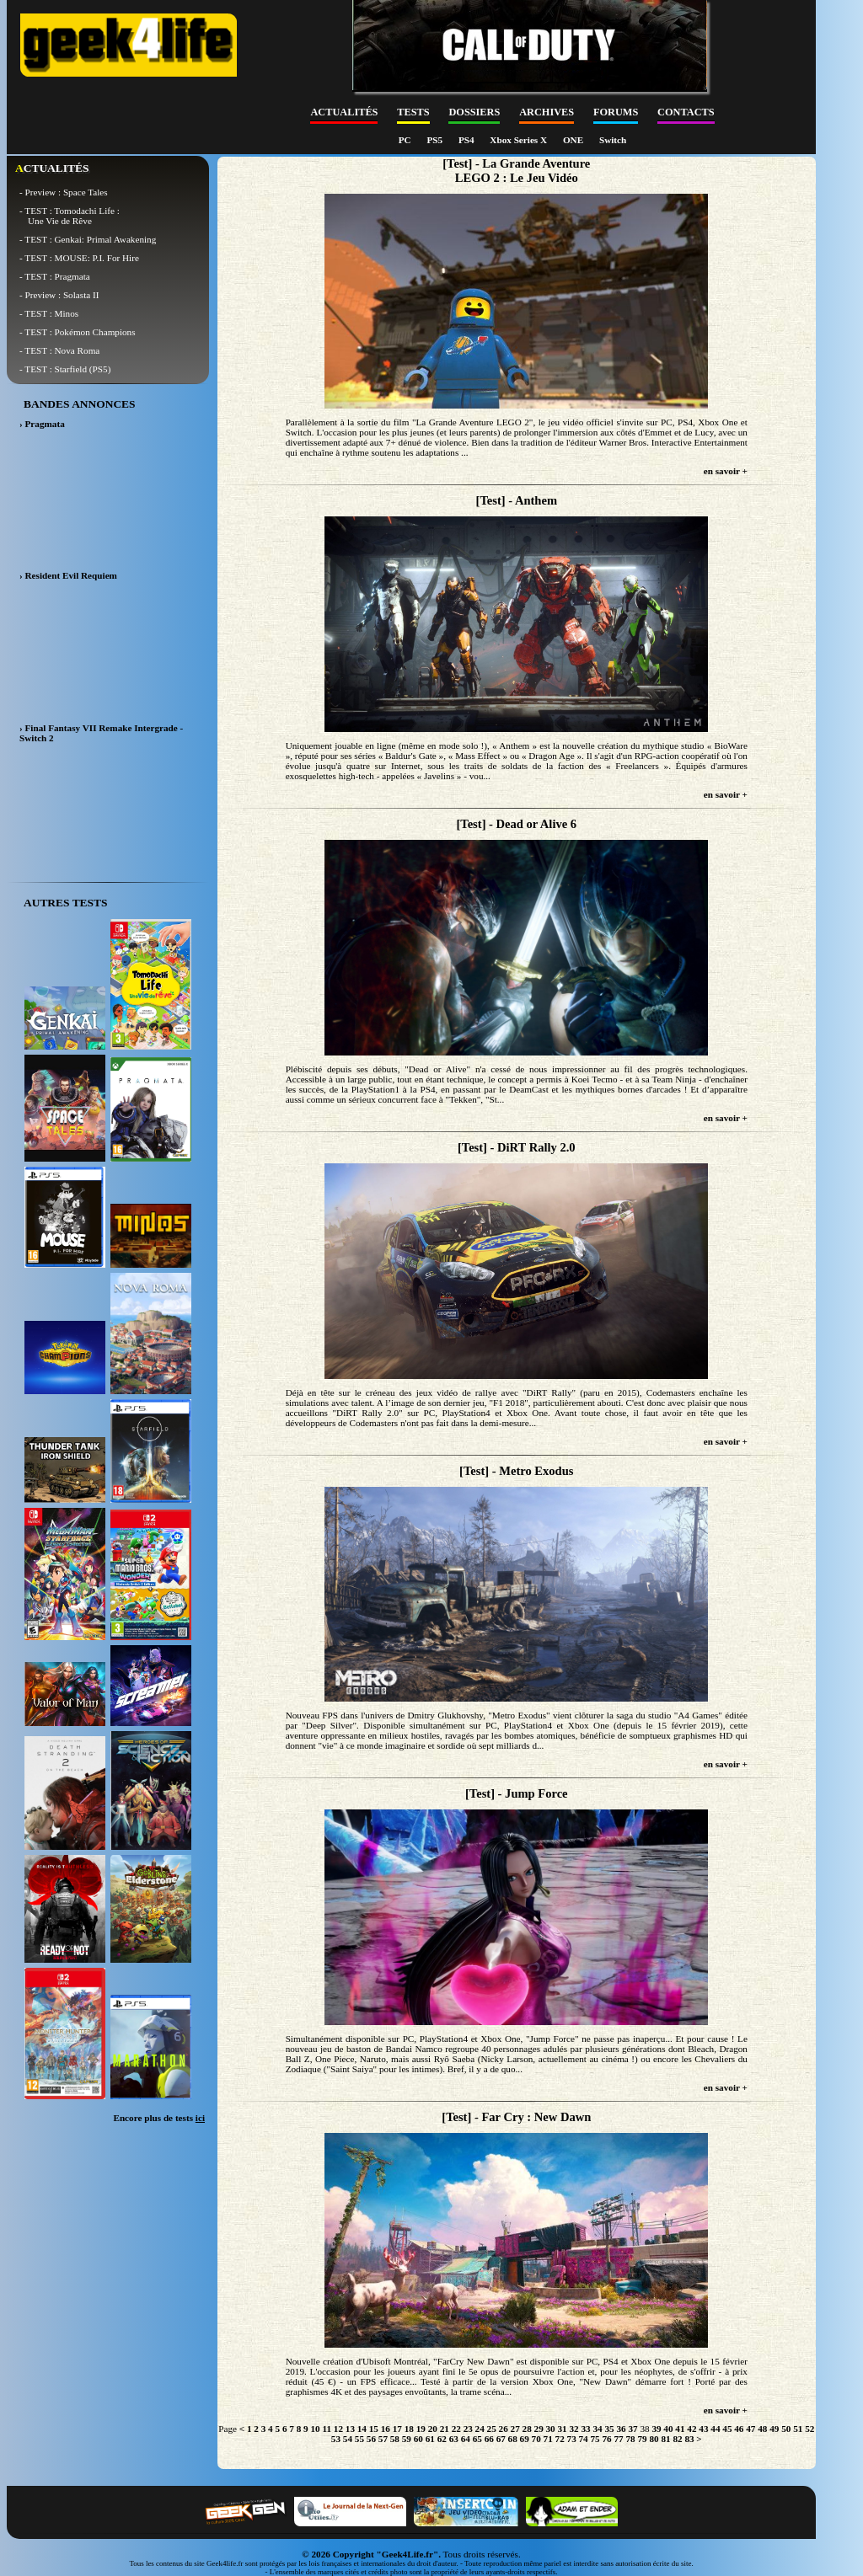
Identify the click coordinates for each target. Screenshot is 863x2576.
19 (421, 2429)
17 (397, 2429)
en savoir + (726, 471)
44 (715, 2429)
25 (491, 2429)
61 (430, 2439)
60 (418, 2439)
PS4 (467, 140)
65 (477, 2439)
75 (595, 2439)
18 (409, 2429)
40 (668, 2429)
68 (512, 2439)
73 (571, 2439)
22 (456, 2429)
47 (750, 2429)
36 (620, 2429)
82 (677, 2439)
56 (371, 2439)
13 (350, 2429)
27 (515, 2429)
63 (453, 2439)
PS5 (435, 140)
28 (527, 2429)
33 (585, 2429)
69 (524, 2439)
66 (489, 2439)
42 (691, 2429)
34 (597, 2429)
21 (444, 2429)
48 (762, 2429)
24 (480, 2429)
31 (562, 2429)
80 (653, 2439)
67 (501, 2439)
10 (314, 2429)
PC (406, 140)
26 (503, 2429)
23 (468, 2429)
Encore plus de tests (159, 2118)
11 (326, 2429)
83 (689, 2439)
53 (335, 2439)
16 (385, 2429)
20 (432, 2429)
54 (347, 2439)
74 (583, 2439)
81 (665, 2439)
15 (373, 2429)
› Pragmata (42, 424)
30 (550, 2429)
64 (465, 2439)
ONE (574, 140)
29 (539, 2429)
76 (606, 2439)
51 (797, 2429)
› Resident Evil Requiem (68, 575)
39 (656, 2429)
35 (609, 2429)
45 (727, 2429)
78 (630, 2439)
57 (383, 2439)
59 (406, 2439)
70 (536, 2439)
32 (573, 2429)
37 (632, 2429)
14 (362, 2429)
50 (786, 2429)
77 (618, 2439)
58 (394, 2439)
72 (560, 2439)
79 (641, 2439)
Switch (612, 140)
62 (442, 2439)
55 (359, 2439)
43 (703, 2429)
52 (809, 2429)
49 (774, 2429)
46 (738, 2429)
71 (548, 2439)
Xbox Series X (519, 140)
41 (679, 2429)
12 (338, 2429)
